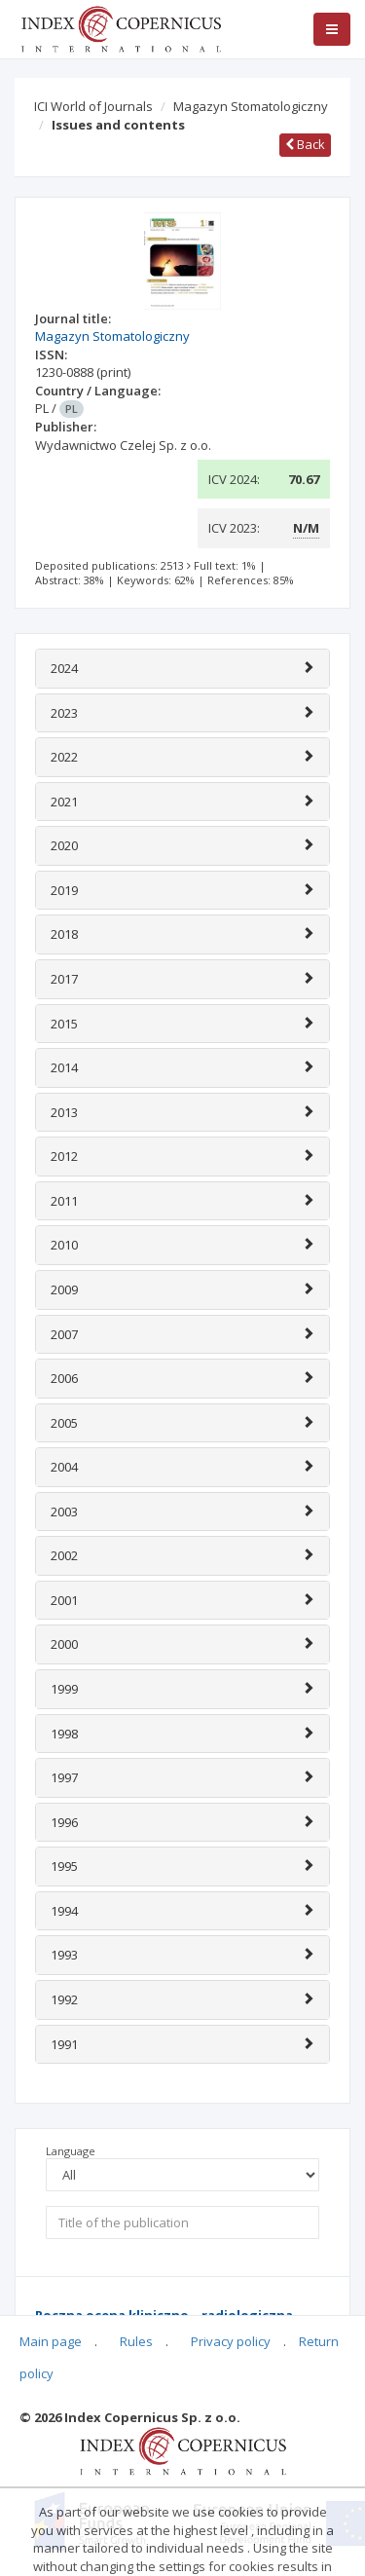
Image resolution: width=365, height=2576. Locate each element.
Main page (50, 2341)
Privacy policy (231, 2341)
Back (305, 144)
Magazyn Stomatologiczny (250, 106)
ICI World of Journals (93, 106)
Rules (136, 2341)
